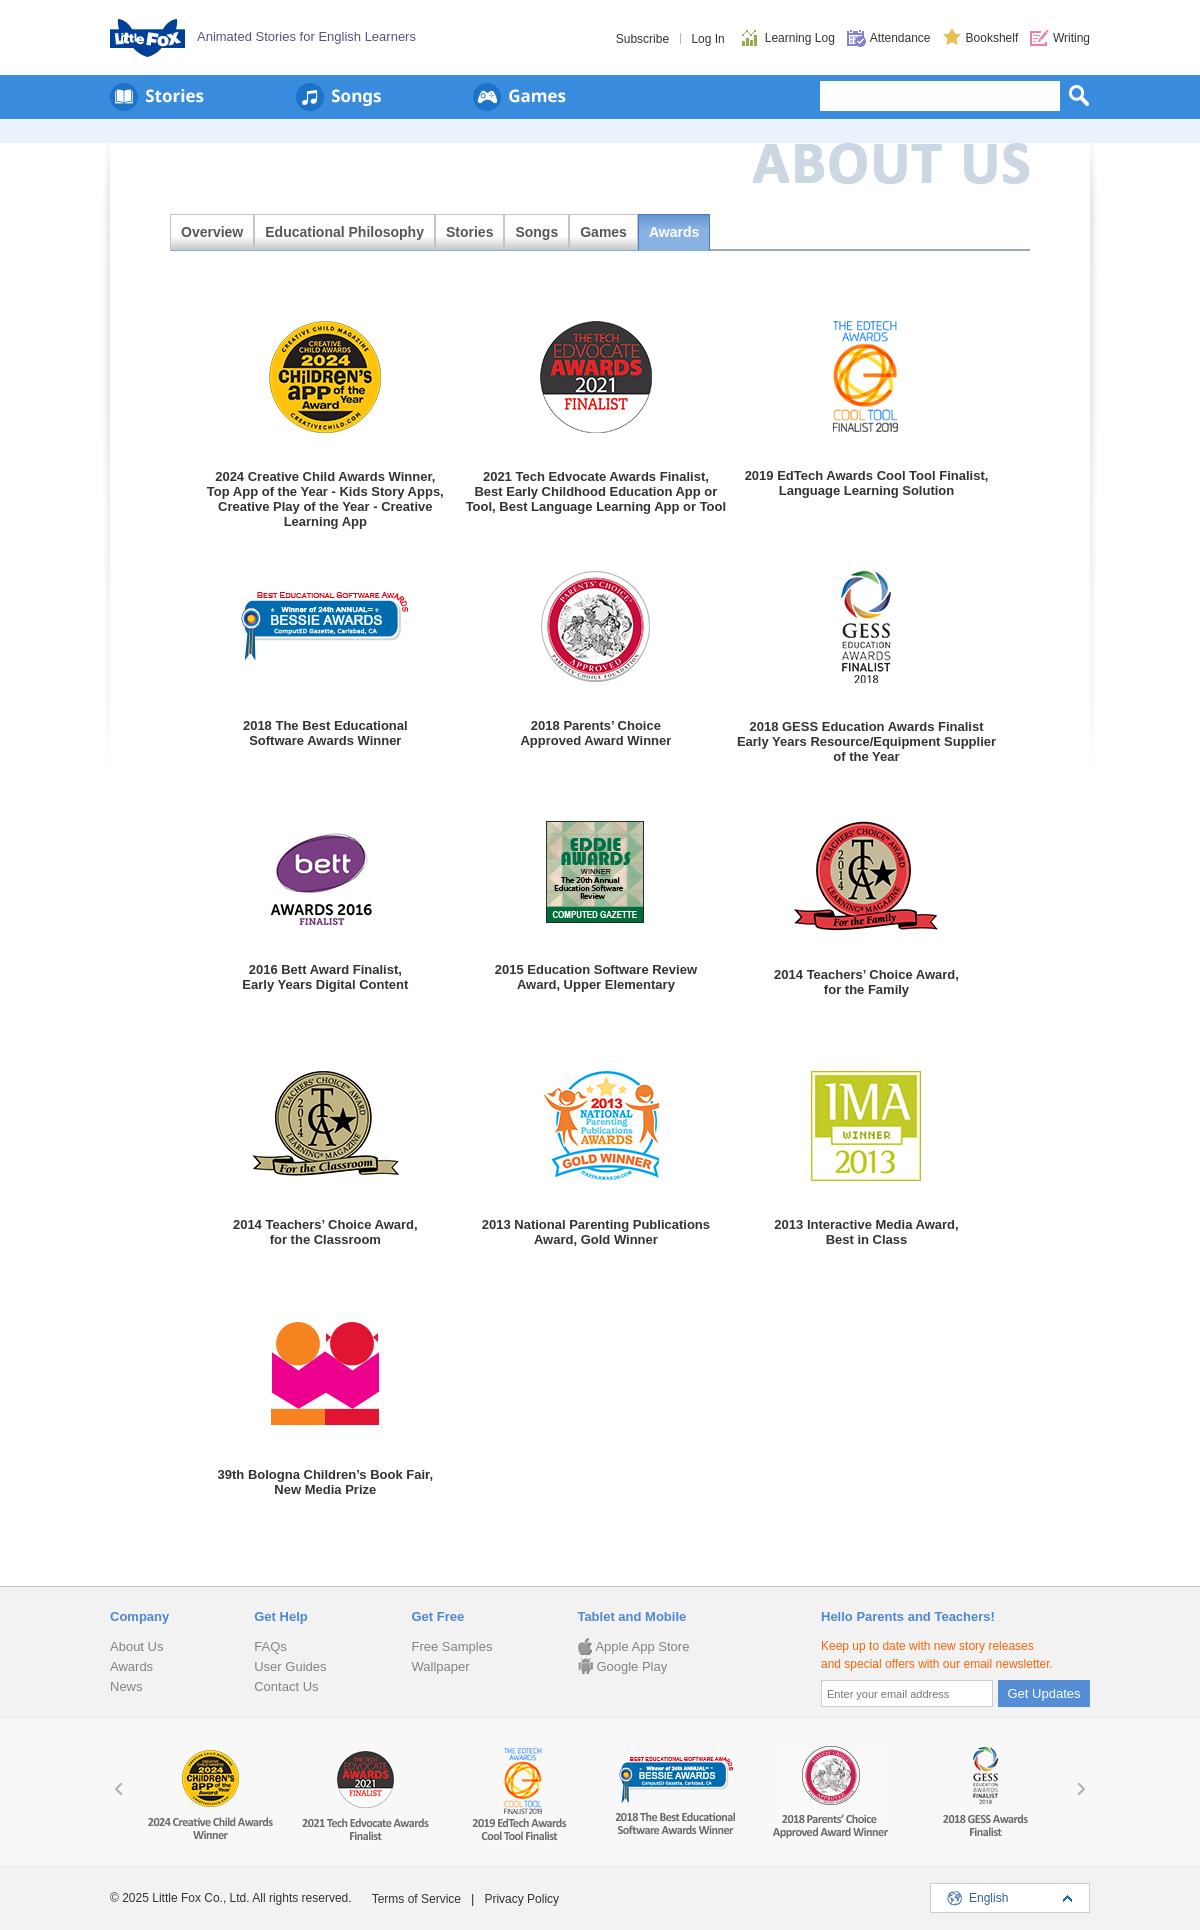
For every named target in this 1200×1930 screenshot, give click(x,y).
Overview (212, 232)
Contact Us (286, 1686)
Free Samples (451, 1646)
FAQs (270, 1646)
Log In (707, 39)
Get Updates (1044, 1693)
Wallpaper (440, 1666)
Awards (674, 232)
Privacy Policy (521, 1899)
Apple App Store (633, 1646)
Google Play (622, 1666)
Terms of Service (416, 1899)
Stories (469, 232)
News (126, 1686)
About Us (136, 1646)
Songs (536, 232)
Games (603, 232)
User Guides (290, 1666)
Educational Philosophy (344, 232)
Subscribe (642, 39)
